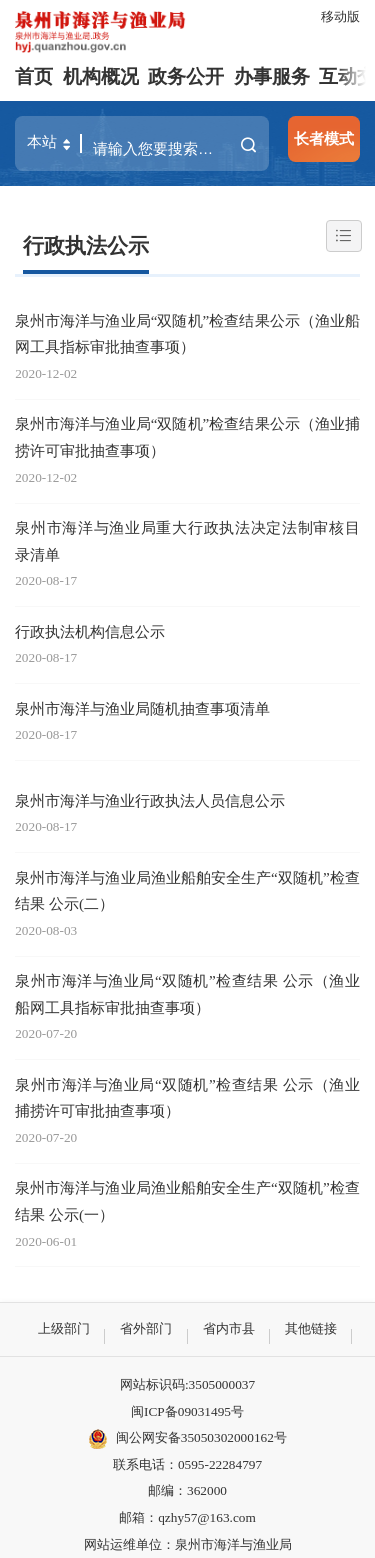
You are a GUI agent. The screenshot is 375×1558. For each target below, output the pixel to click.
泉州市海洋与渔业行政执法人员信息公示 (150, 800)
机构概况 (101, 76)
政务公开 (186, 76)
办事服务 (272, 76)
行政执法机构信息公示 (90, 631)
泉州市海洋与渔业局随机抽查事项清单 (142, 708)
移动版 (340, 16)
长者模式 (324, 138)
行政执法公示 (86, 246)
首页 (34, 76)
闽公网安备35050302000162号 (187, 1439)
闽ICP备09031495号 (187, 1411)
